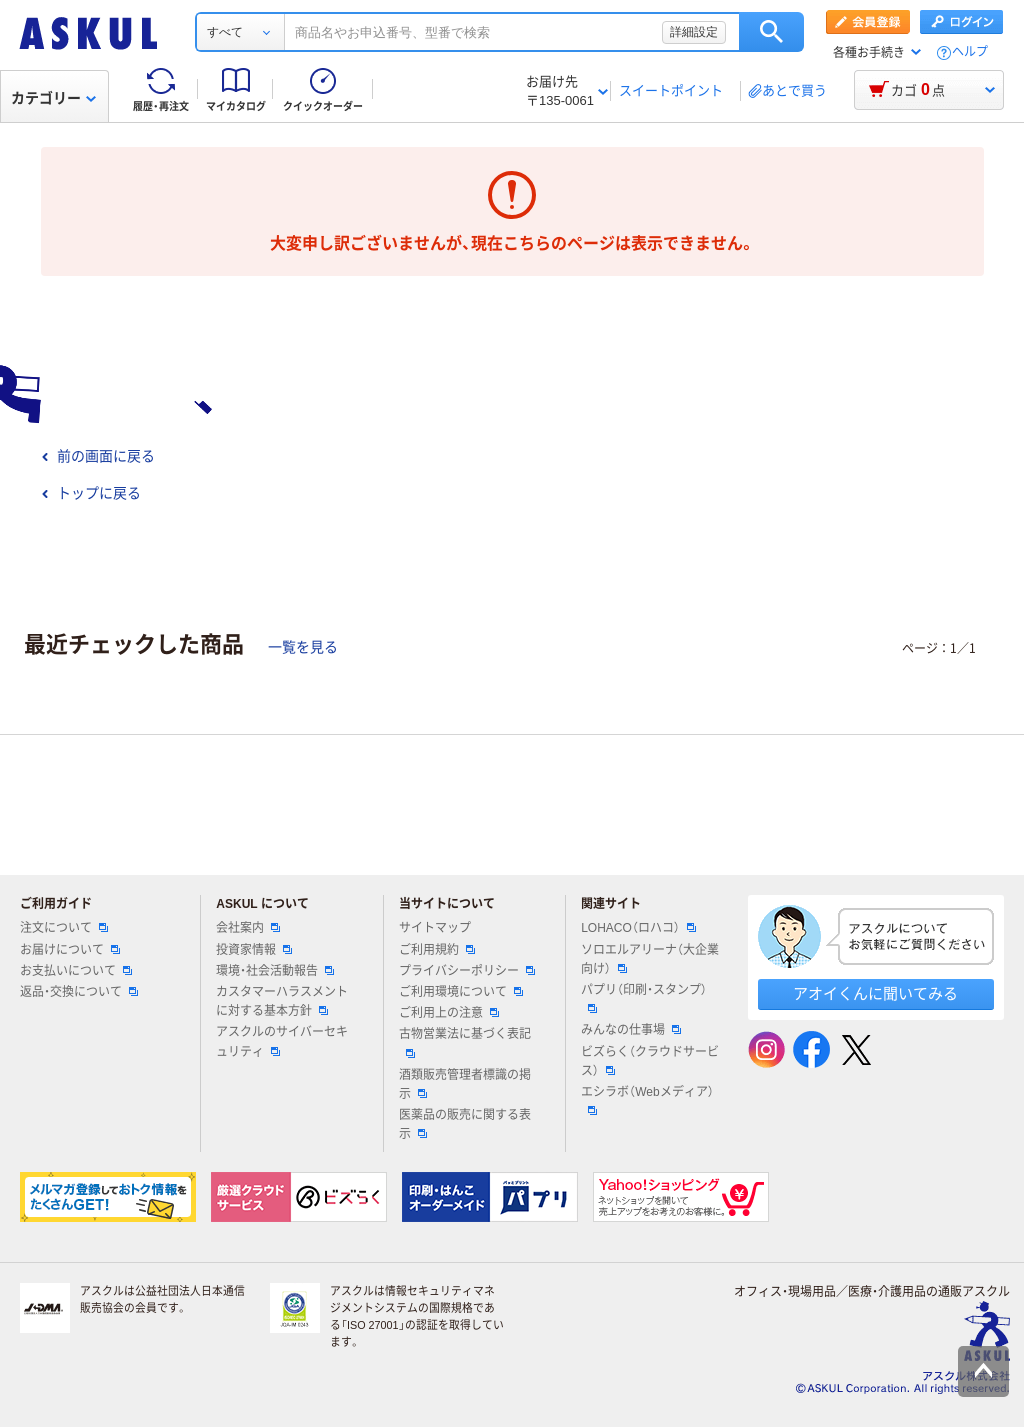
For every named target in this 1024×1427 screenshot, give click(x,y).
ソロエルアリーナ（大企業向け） (650, 959)
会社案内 (248, 928)
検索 (771, 32)
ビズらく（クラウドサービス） (650, 1061)
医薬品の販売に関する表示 (465, 1124)
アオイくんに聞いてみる (875, 993)
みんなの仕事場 (631, 1030)
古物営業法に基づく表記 (465, 1042)
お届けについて (70, 950)
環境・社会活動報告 (275, 971)
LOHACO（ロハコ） (638, 928)
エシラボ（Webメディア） (647, 1100)
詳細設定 (694, 32)
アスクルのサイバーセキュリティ (282, 1041)
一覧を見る (303, 647)
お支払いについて (76, 971)
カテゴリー (53, 98)
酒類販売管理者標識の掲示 (465, 1084)
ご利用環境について (461, 992)
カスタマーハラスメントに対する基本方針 (282, 1001)
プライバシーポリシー (467, 971)
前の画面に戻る (98, 456)
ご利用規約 (437, 950)
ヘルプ (970, 52)
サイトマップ (435, 928)
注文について (64, 928)
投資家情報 (254, 950)
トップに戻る (91, 493)
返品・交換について (79, 992)
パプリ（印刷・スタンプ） (644, 998)
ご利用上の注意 (449, 1013)
